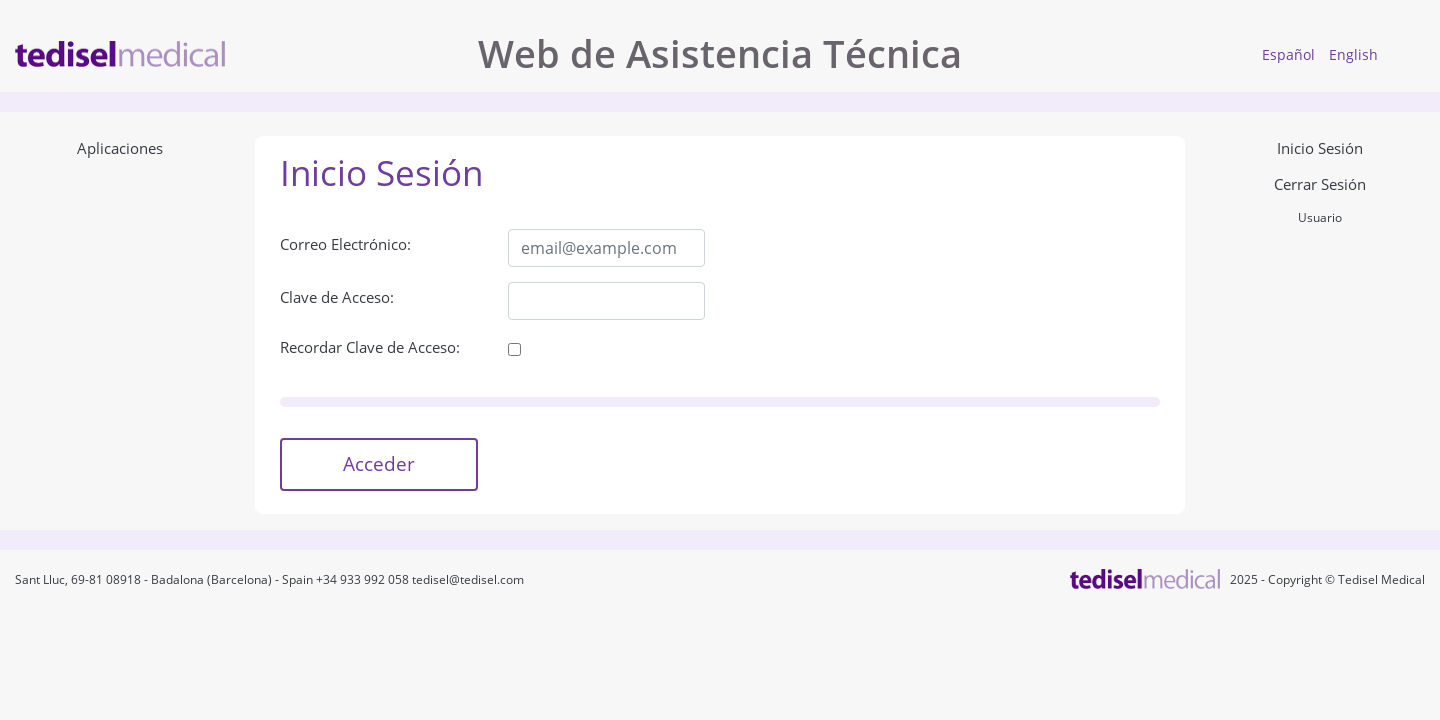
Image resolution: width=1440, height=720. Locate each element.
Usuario (1320, 217)
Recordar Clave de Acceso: (370, 347)
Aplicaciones (120, 148)
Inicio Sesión (1320, 148)
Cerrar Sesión (1320, 184)
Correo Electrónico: (345, 244)
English (1353, 54)
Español (1288, 54)
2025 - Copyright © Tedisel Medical (1324, 579)
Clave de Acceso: (337, 297)
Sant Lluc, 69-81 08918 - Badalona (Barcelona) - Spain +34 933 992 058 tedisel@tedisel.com (269, 579)
